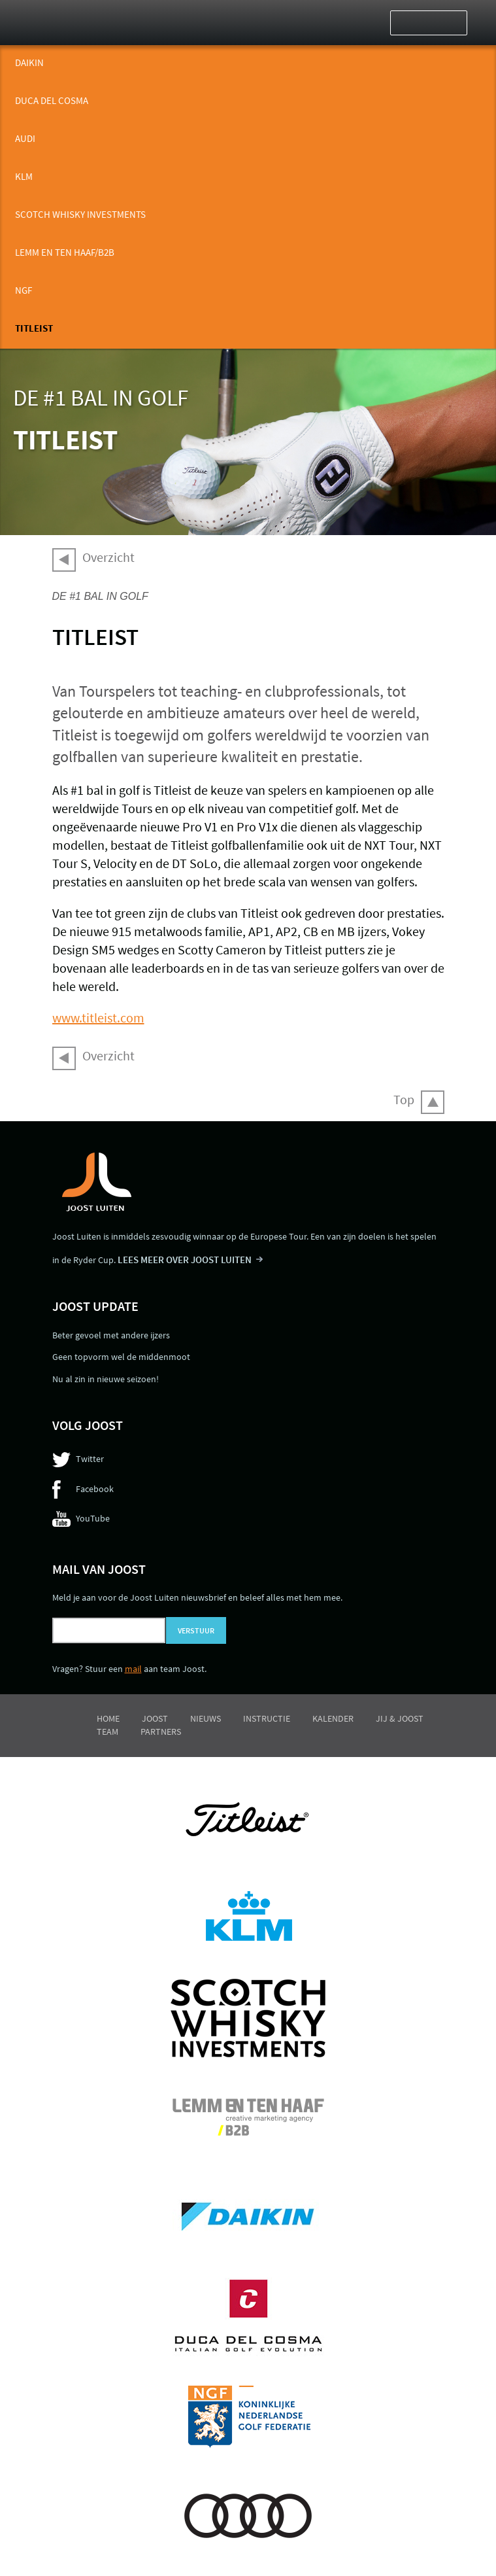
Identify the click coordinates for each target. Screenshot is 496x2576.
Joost (155, 1718)
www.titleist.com (98, 1017)
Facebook (95, 1489)
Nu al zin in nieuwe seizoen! (105, 1379)
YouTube (93, 1518)
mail (133, 1669)
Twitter (90, 1459)
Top (403, 1099)
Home (108, 1718)
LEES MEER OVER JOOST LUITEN (185, 1259)
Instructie (266, 1718)
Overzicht (108, 557)
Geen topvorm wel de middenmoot (121, 1357)
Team (107, 1731)
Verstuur (196, 1630)
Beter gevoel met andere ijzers (111, 1335)
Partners (161, 1731)
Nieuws (205, 1718)
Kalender (333, 1718)
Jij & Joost (399, 1718)
